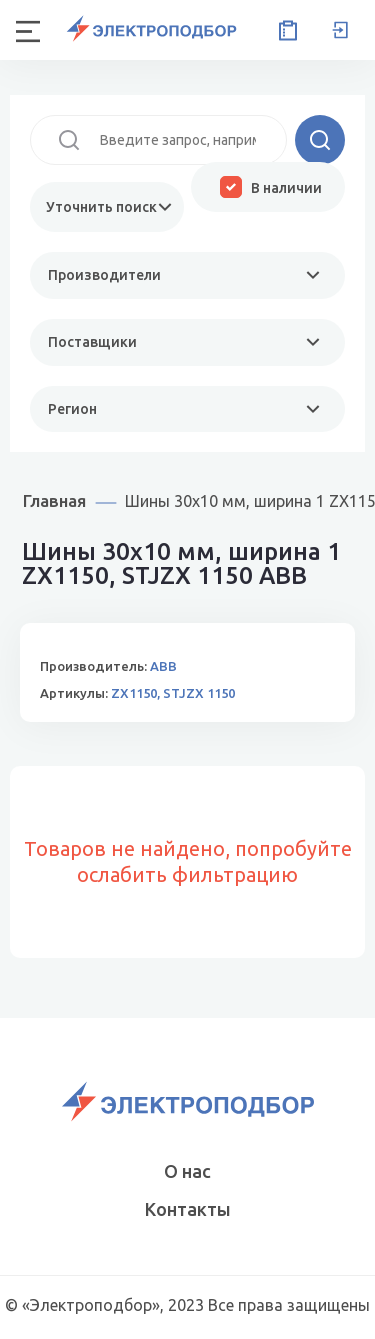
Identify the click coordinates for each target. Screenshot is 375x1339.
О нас (187, 1171)
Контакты (188, 1209)
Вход (340, 30)
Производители (104, 275)
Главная (54, 500)
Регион (72, 409)
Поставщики (92, 342)
